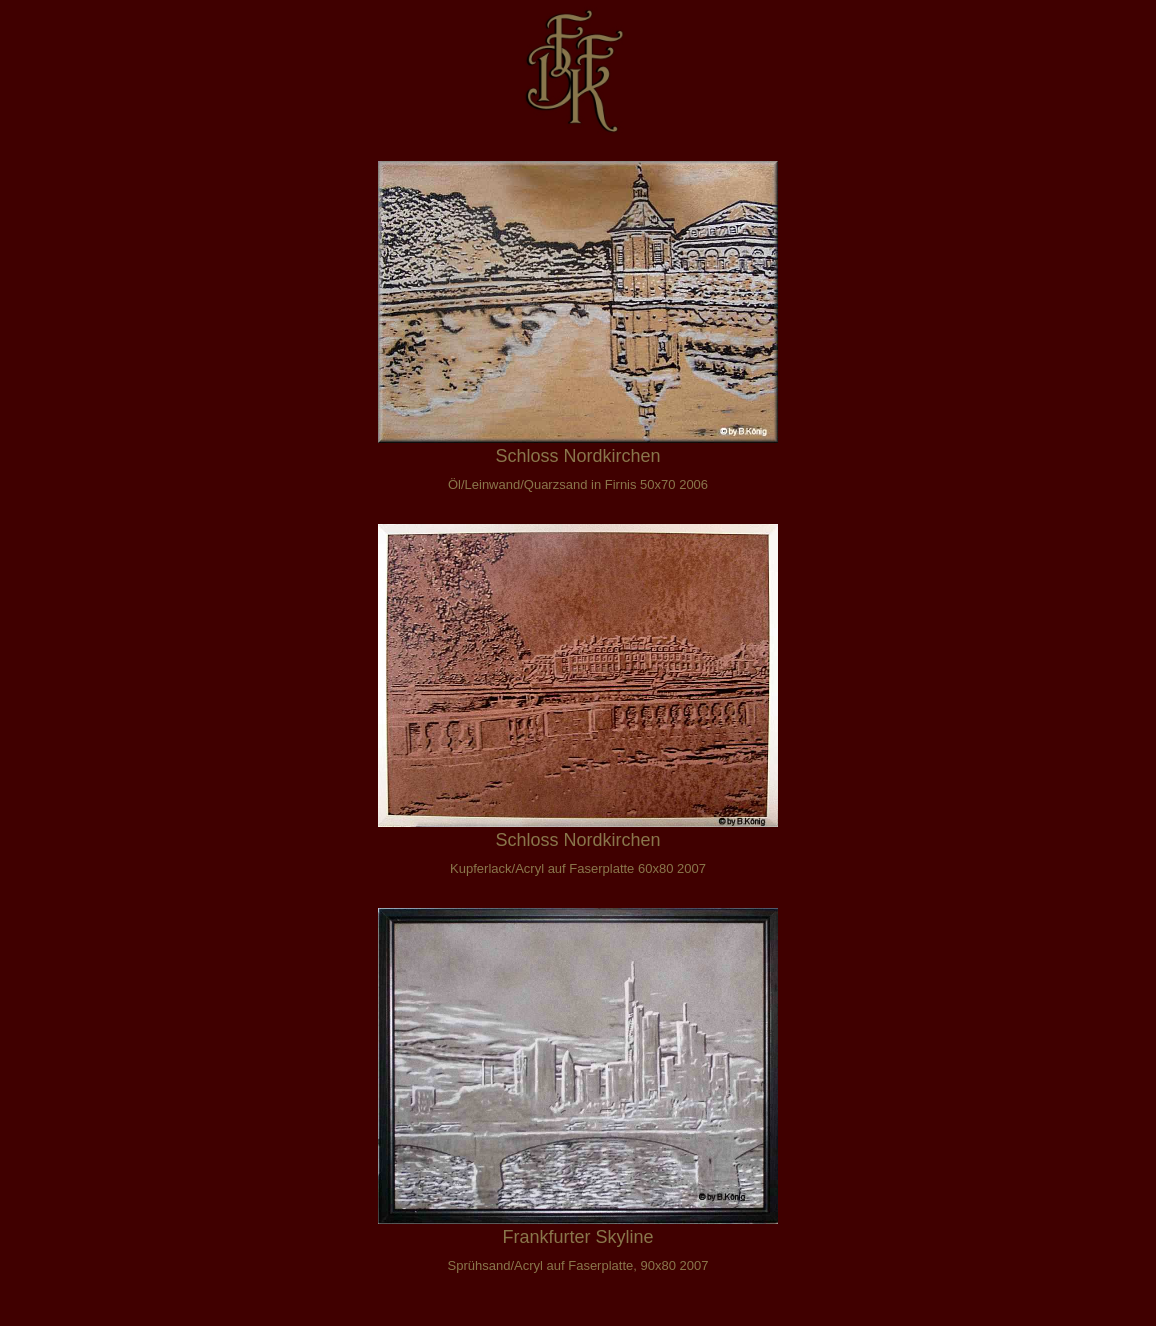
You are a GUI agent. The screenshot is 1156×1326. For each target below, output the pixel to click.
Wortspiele (53, 159)
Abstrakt (45, 439)
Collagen (47, 199)
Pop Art (42, 479)
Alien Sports (59, 279)
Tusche (42, 399)
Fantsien (46, 319)
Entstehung (56, 519)
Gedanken (53, 119)
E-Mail (38, 559)
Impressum (55, 599)
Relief (36, 359)
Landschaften (64, 239)
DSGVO (45, 639)
